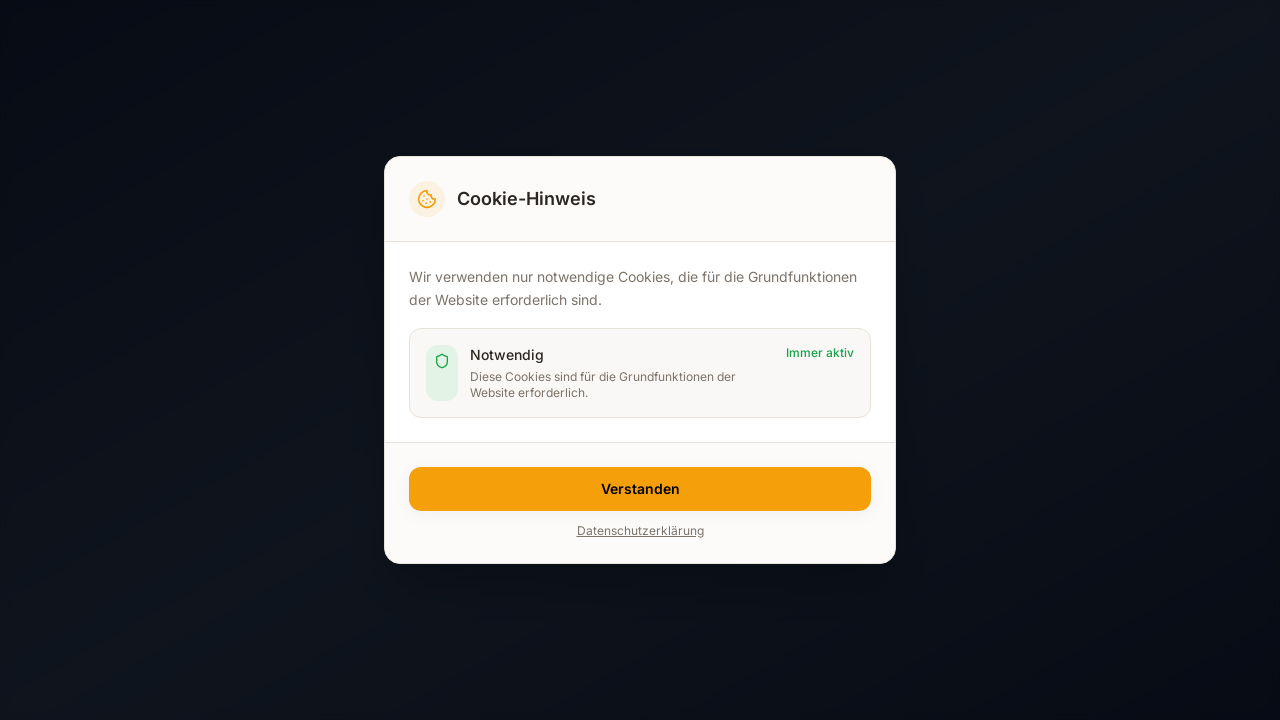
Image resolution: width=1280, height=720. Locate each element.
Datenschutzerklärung (640, 530)
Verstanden (640, 488)
